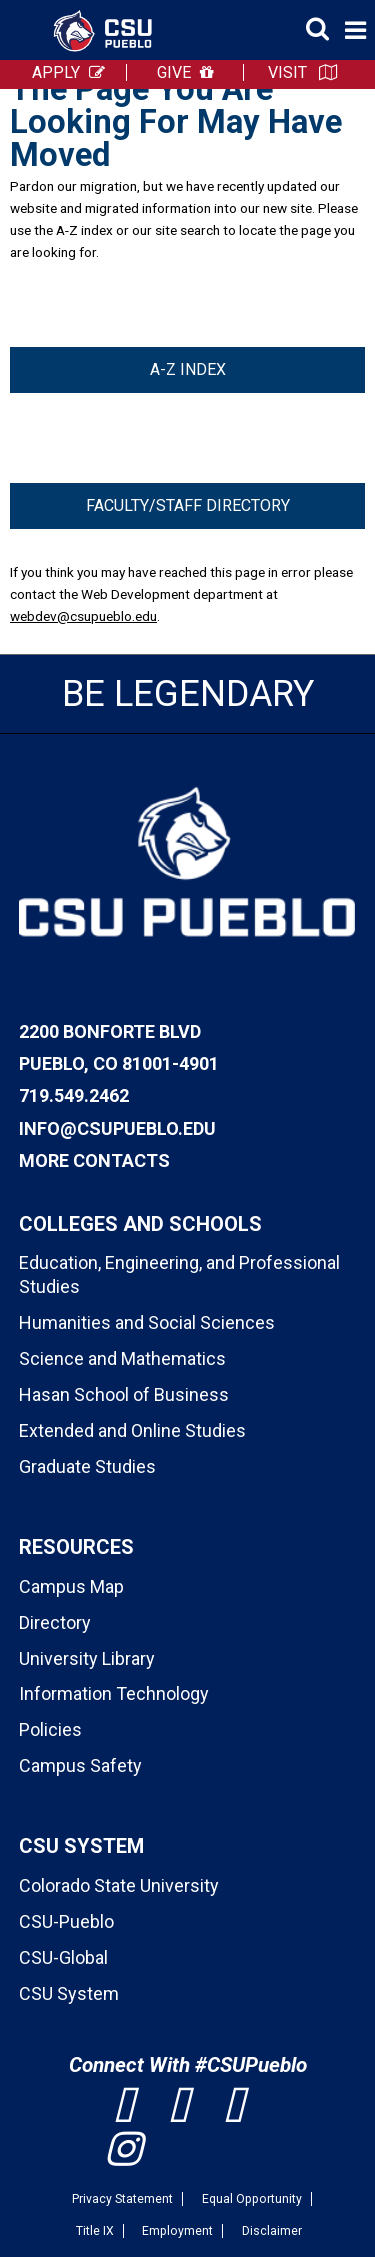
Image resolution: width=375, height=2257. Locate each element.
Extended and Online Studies (132, 1430)
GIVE (174, 72)
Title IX (95, 2231)
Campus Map (71, 1586)
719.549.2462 (74, 1095)
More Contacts (94, 1160)
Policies (50, 1729)
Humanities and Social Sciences (147, 1322)
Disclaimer (272, 2231)
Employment (177, 2231)
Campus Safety (80, 1765)
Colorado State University (119, 1885)
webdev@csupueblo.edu (83, 616)
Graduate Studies (87, 1466)
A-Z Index (188, 369)
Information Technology (114, 1693)
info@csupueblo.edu (117, 1128)
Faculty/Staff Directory (188, 505)
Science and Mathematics (122, 1358)
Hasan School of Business (124, 1394)
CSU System (69, 1993)
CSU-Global (63, 1957)
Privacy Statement (122, 2199)
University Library (87, 1658)
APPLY (56, 72)
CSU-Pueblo (66, 1921)
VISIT (287, 72)
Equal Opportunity (252, 2199)
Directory (55, 1622)
